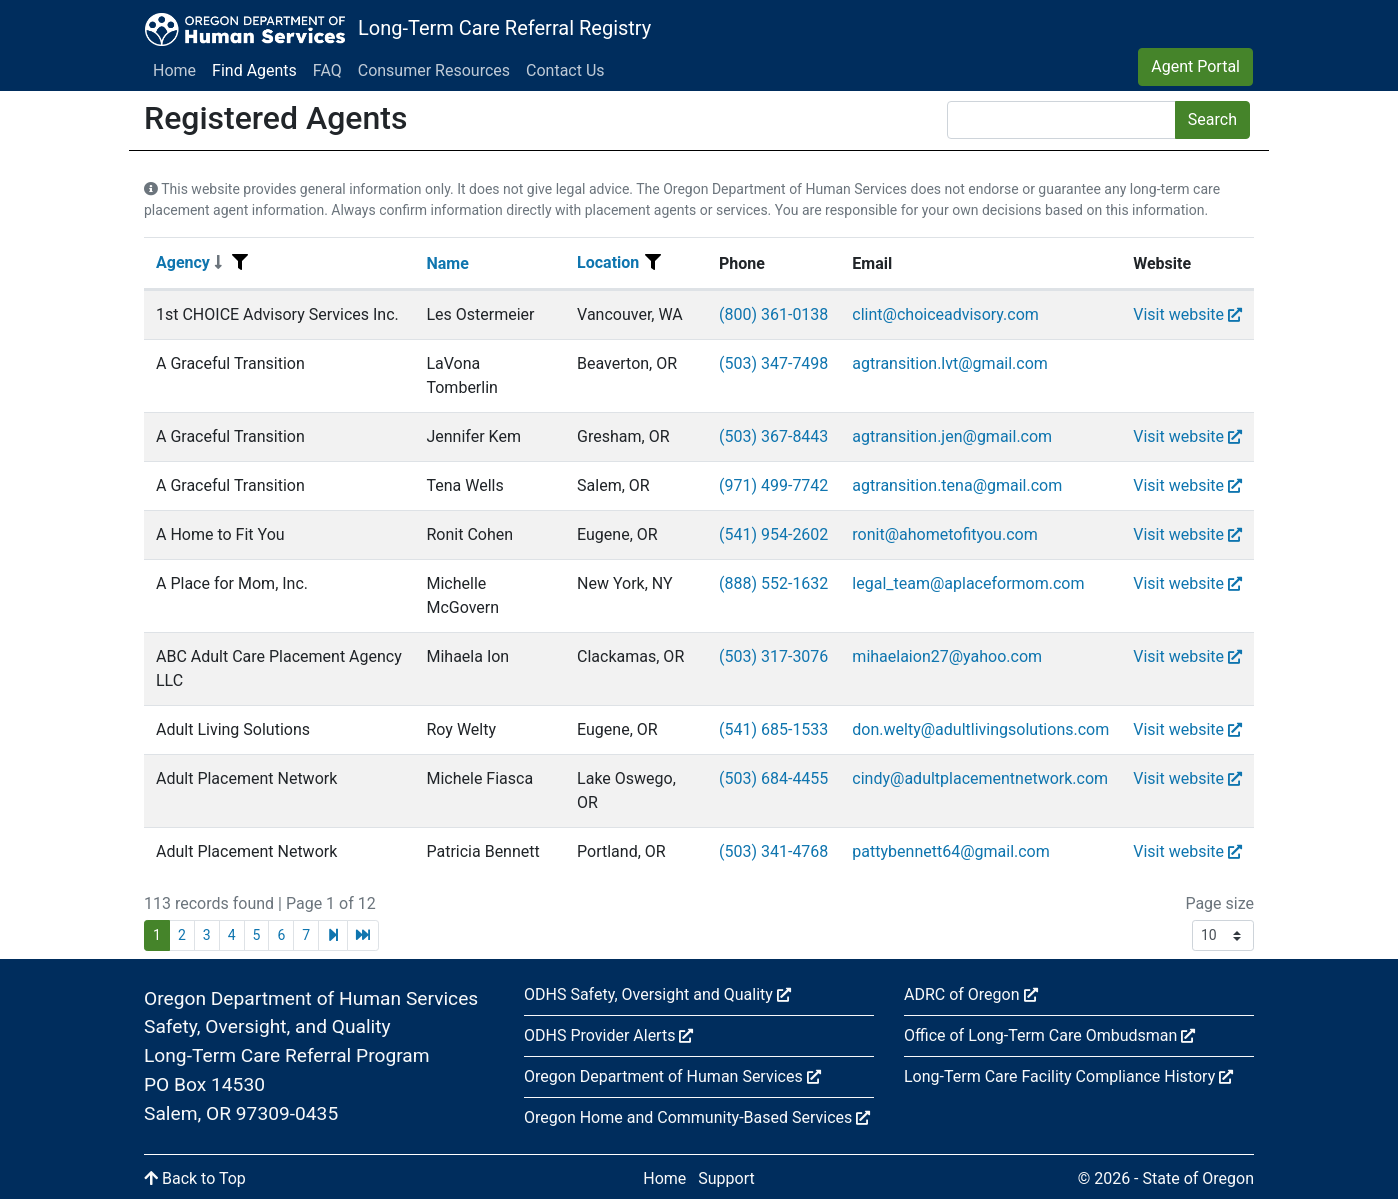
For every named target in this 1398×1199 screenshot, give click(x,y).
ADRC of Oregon (971, 994)
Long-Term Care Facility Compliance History (1068, 1076)
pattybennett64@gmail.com (950, 851)
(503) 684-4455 (773, 778)
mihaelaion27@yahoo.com (947, 656)
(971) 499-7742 (773, 485)
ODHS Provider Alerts (608, 1035)
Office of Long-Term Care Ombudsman (1049, 1035)
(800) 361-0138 (773, 314)
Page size (1219, 903)
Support (726, 1178)
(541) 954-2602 (773, 534)
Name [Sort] (447, 263)
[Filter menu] (240, 263)
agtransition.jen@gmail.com (952, 436)
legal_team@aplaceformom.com (968, 583)
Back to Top (195, 1178)
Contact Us (565, 70)
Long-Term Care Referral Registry (504, 28)
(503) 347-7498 (773, 363)
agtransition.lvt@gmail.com (950, 363)
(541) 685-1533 (773, 729)
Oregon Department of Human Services (672, 1076)
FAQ (327, 70)
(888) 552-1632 (773, 583)
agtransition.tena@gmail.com (957, 485)
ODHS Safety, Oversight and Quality (657, 994)
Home (174, 70)
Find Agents (254, 70)
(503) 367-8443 (773, 436)
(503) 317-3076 (773, 656)
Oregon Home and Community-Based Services (697, 1117)
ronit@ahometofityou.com (944, 534)
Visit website (1187, 314)
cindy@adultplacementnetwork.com (980, 778)
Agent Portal (1195, 66)
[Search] (1061, 120)
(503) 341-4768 (773, 851)
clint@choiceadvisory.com (945, 314)
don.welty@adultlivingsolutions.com (980, 729)
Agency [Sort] (189, 262)
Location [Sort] (608, 262)
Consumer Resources (434, 70)
